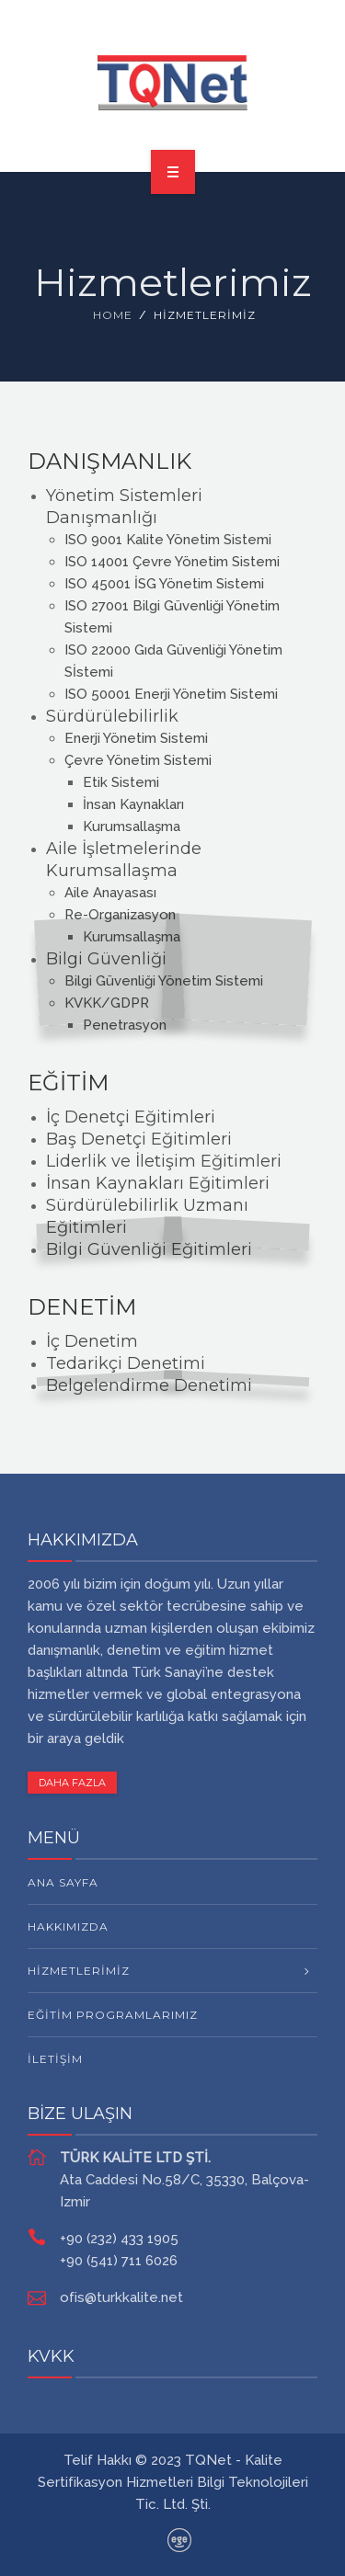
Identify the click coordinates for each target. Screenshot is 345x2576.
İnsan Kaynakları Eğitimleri (158, 1183)
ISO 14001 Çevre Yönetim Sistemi (172, 561)
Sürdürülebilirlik (112, 716)
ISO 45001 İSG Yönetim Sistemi (164, 584)
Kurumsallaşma (131, 826)
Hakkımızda (68, 1926)
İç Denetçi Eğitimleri (130, 1117)
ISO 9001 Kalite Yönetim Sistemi (167, 539)
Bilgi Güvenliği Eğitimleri (149, 1249)
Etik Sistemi (121, 782)
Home (112, 315)
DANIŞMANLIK (109, 461)
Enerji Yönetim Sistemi (136, 738)
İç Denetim (92, 1341)
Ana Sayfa (63, 1882)
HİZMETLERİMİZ (79, 1971)
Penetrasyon (125, 1025)
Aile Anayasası (110, 892)
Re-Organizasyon (120, 914)
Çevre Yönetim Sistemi (138, 760)
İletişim (55, 2059)
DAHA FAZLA (72, 1782)
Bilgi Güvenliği (106, 959)
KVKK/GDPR (106, 1003)
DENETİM (82, 1307)
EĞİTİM (68, 1082)
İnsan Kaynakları (133, 804)
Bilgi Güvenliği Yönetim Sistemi (163, 981)
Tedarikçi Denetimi (125, 1363)
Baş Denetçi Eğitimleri (139, 1139)
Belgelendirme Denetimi (149, 1385)
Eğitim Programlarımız (113, 2015)
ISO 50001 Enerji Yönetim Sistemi (171, 694)
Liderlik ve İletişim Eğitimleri (164, 1161)
